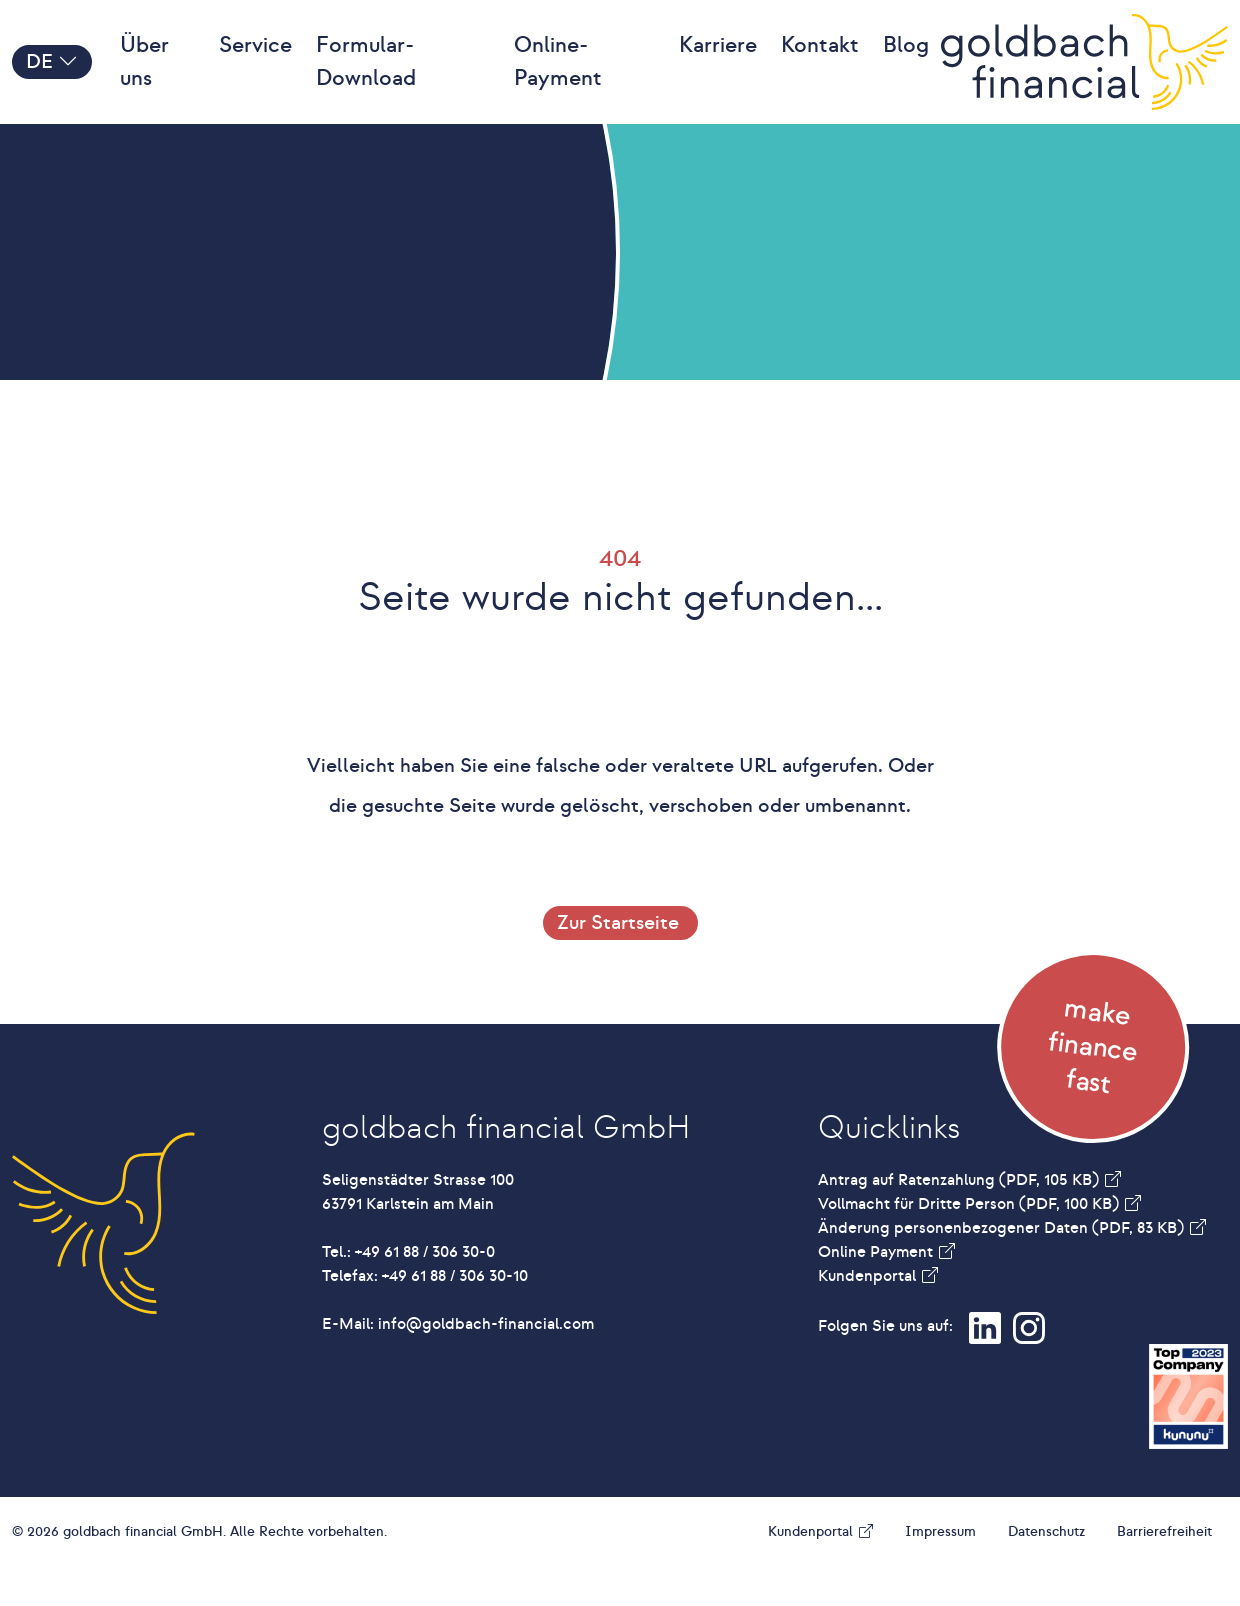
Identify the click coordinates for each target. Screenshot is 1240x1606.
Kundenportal (869, 1316)
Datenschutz (1046, 1571)
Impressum (940, 1571)
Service (255, 65)
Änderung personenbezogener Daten (1003, 1268)
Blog (906, 65)
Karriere (718, 65)
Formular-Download (366, 81)
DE (52, 81)
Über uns (144, 81)
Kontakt (820, 65)
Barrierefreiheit (1164, 1571)
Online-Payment (558, 81)
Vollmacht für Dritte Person (970, 1244)
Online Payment (877, 1292)
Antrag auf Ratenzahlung (960, 1220)
